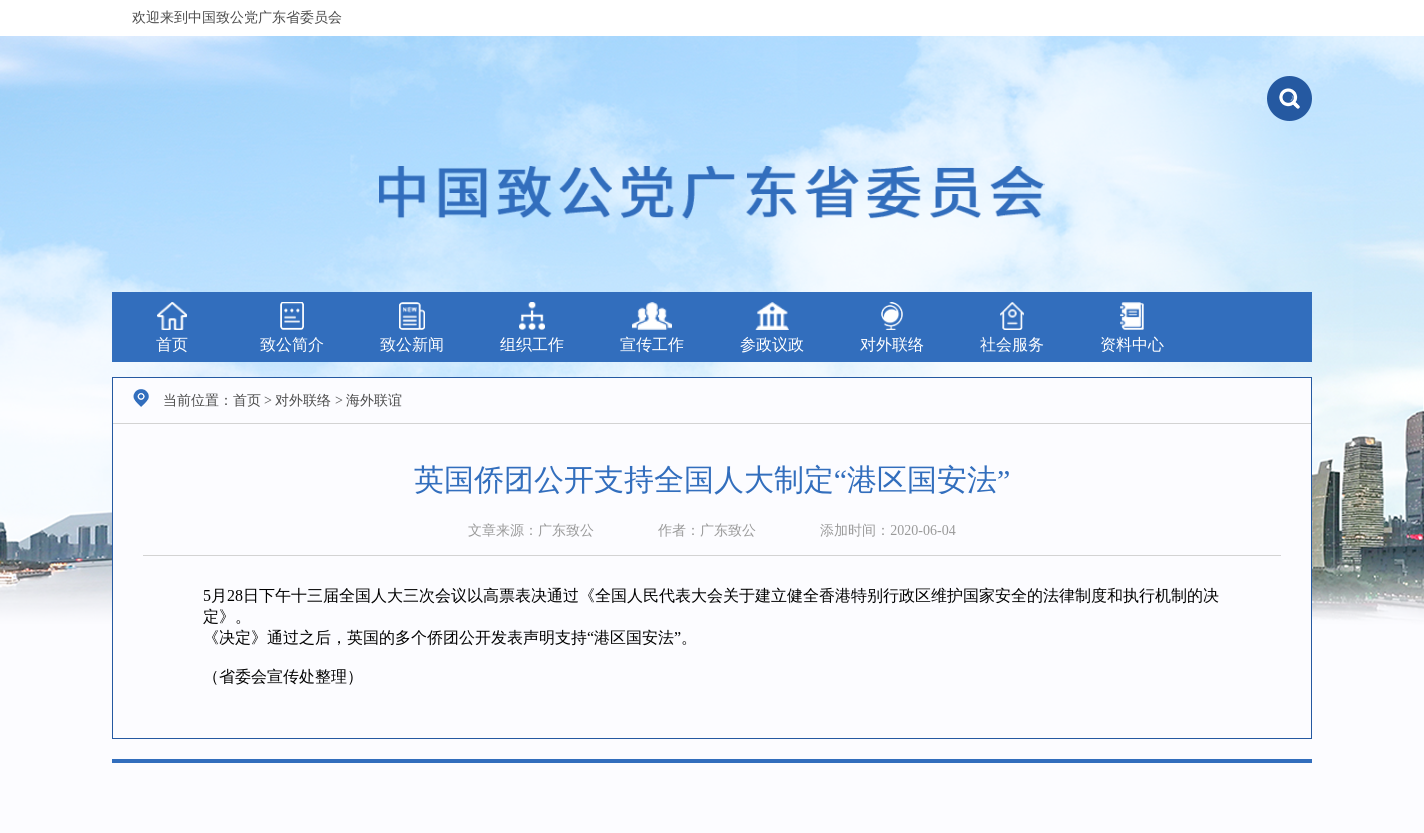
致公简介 (292, 327)
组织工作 (532, 327)
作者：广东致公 (707, 530)
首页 (172, 327)
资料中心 (1132, 327)
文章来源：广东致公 (531, 530)
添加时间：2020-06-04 (887, 530)
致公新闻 (412, 327)
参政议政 (772, 327)
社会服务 (1012, 327)
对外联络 (892, 327)
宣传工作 (652, 327)
